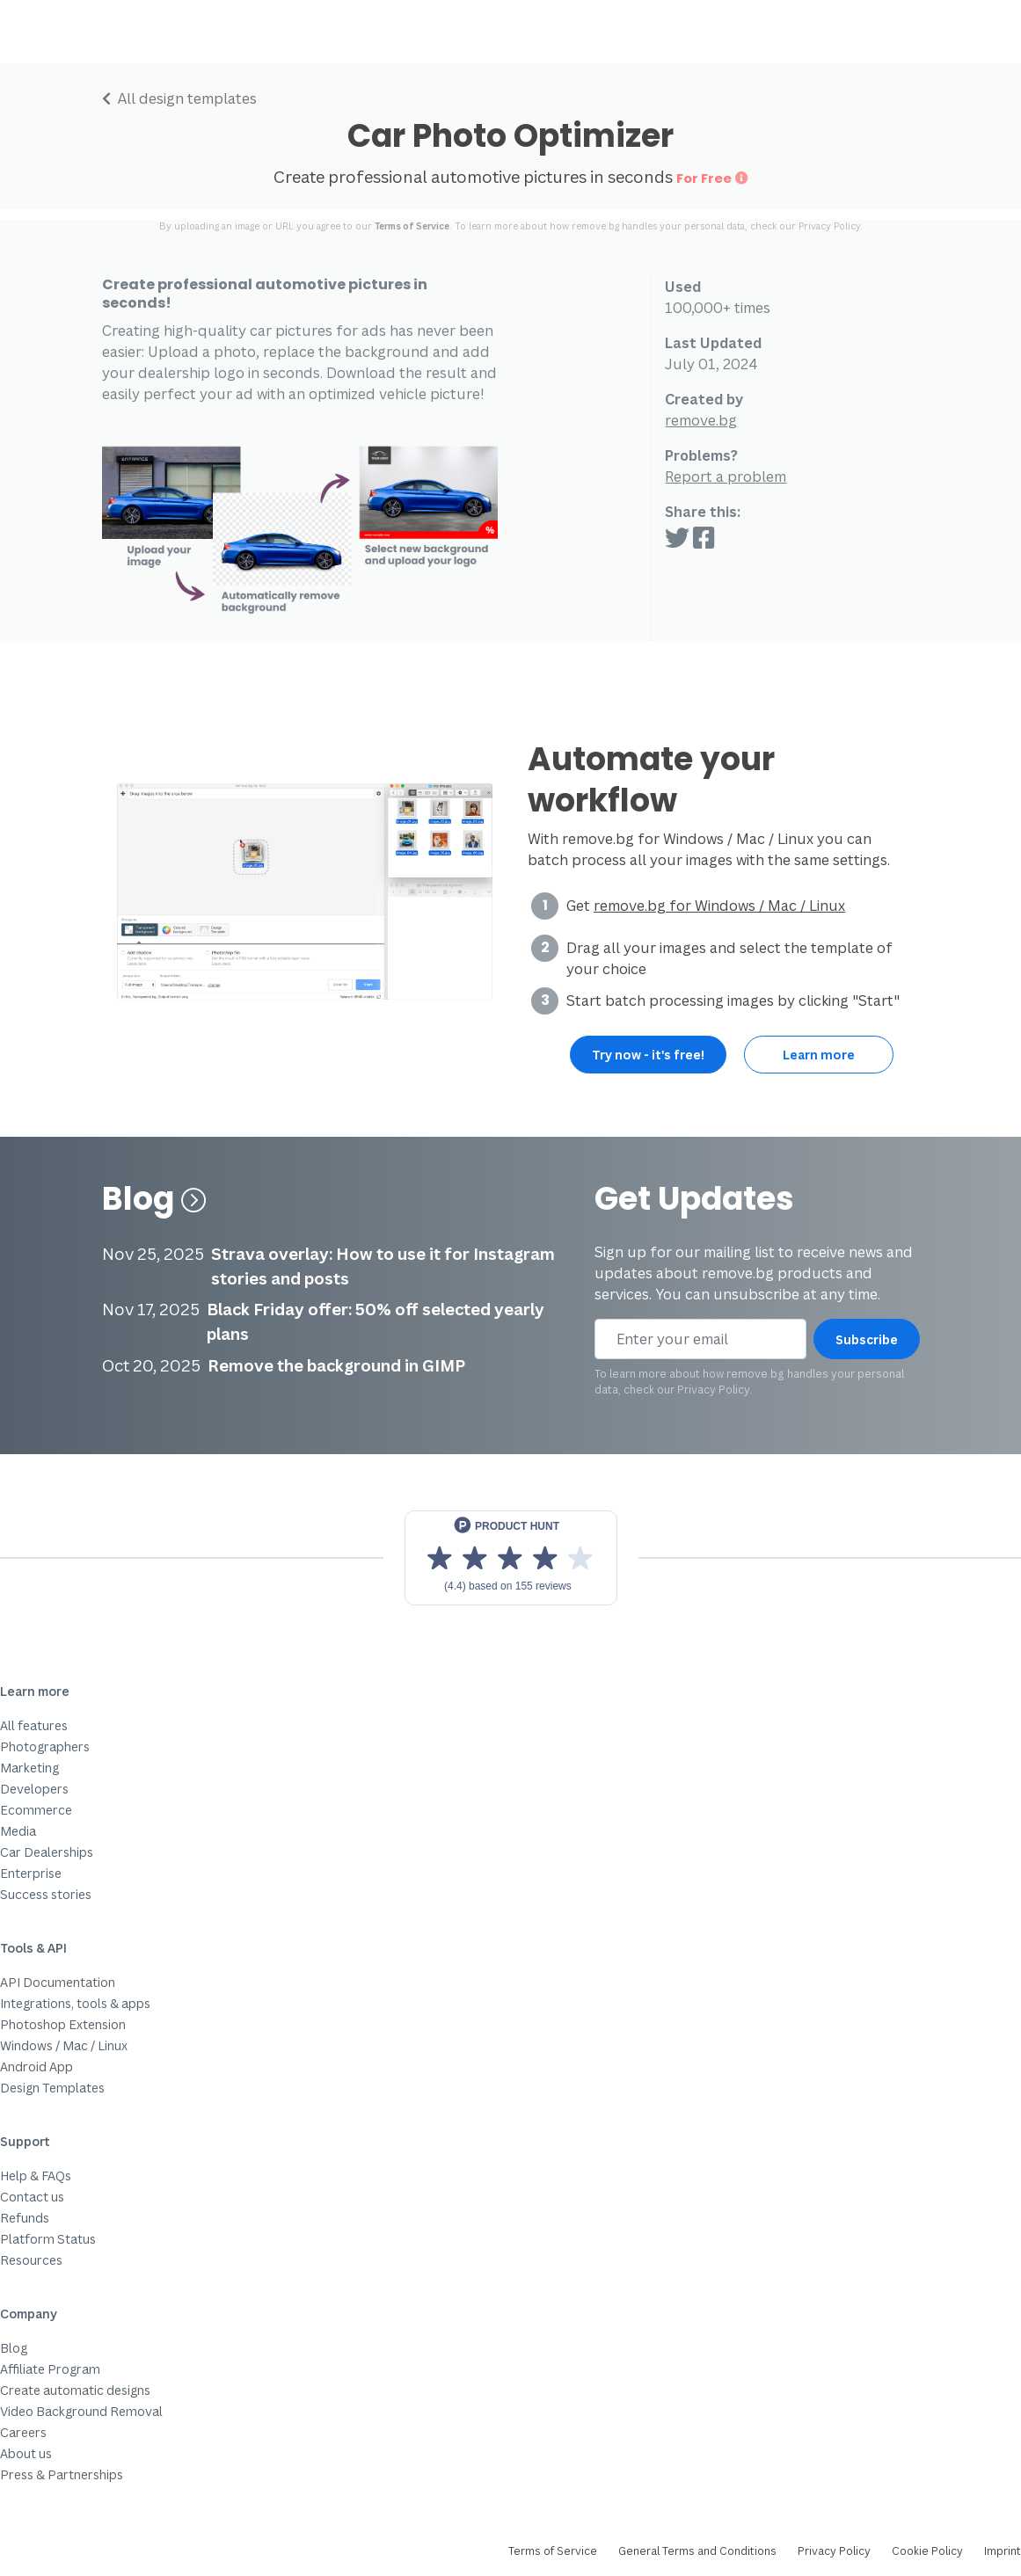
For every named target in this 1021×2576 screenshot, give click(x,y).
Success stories (45, 1894)
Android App (36, 2066)
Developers (34, 1788)
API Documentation (57, 1982)
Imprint (1002, 2550)
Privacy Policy (829, 226)
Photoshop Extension (63, 2024)
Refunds (24, 2217)
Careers (23, 2432)
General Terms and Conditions (697, 2550)
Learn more (819, 1054)
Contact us (32, 2196)
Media (18, 1831)
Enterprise (31, 1873)
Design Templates (52, 2087)
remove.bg (701, 420)
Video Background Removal (81, 2411)
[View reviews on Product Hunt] (511, 1557)
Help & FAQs (35, 2175)
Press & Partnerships (61, 2474)
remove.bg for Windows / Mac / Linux (719, 905)
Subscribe (866, 1339)
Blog (154, 1198)
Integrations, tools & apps (75, 2003)
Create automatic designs (75, 2390)
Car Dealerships (46, 1852)
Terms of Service (412, 226)
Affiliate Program (50, 2369)
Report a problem (725, 476)
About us (26, 2453)
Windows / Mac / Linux (64, 2045)
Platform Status (48, 2238)
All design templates (179, 98)
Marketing (29, 1767)
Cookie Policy (927, 2550)
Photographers (45, 1746)
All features (34, 1725)
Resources (31, 2260)
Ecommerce (36, 1809)
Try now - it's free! (648, 1054)
